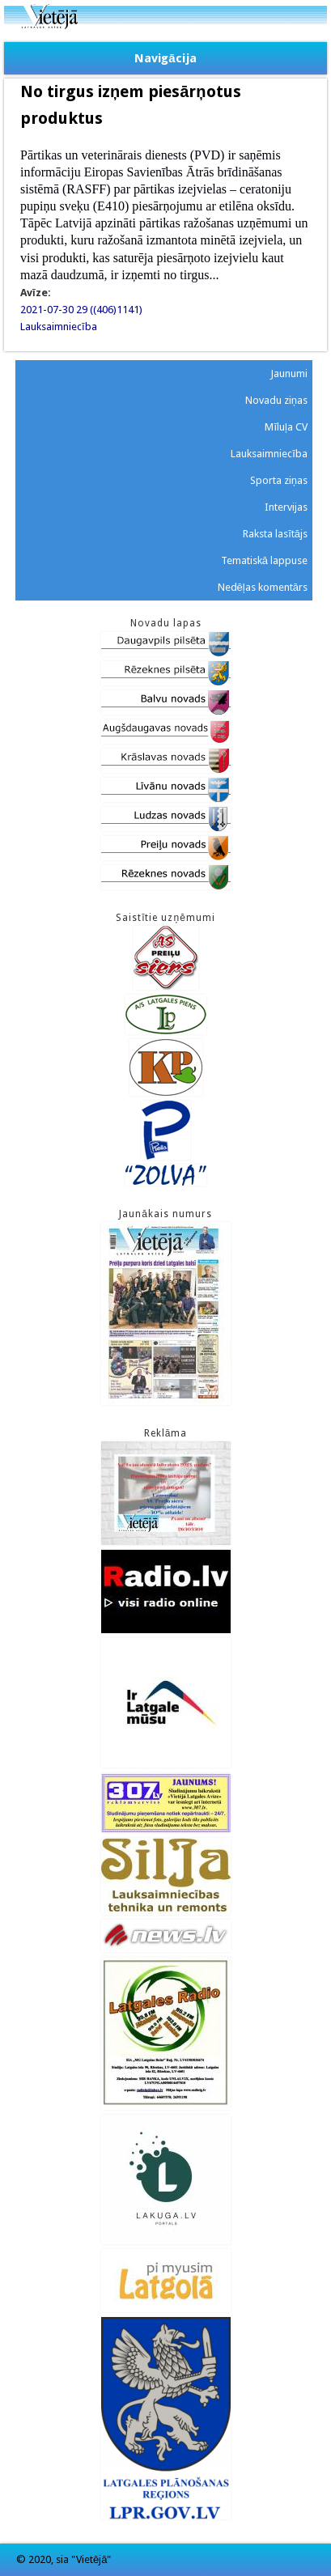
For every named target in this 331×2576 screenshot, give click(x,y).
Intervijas (286, 507)
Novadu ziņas (276, 400)
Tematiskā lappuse (264, 560)
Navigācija (165, 58)
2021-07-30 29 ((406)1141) (81, 309)
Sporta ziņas (279, 480)
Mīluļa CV (286, 427)
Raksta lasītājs (275, 534)
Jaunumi (289, 373)
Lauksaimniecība (58, 326)
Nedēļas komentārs (263, 587)
